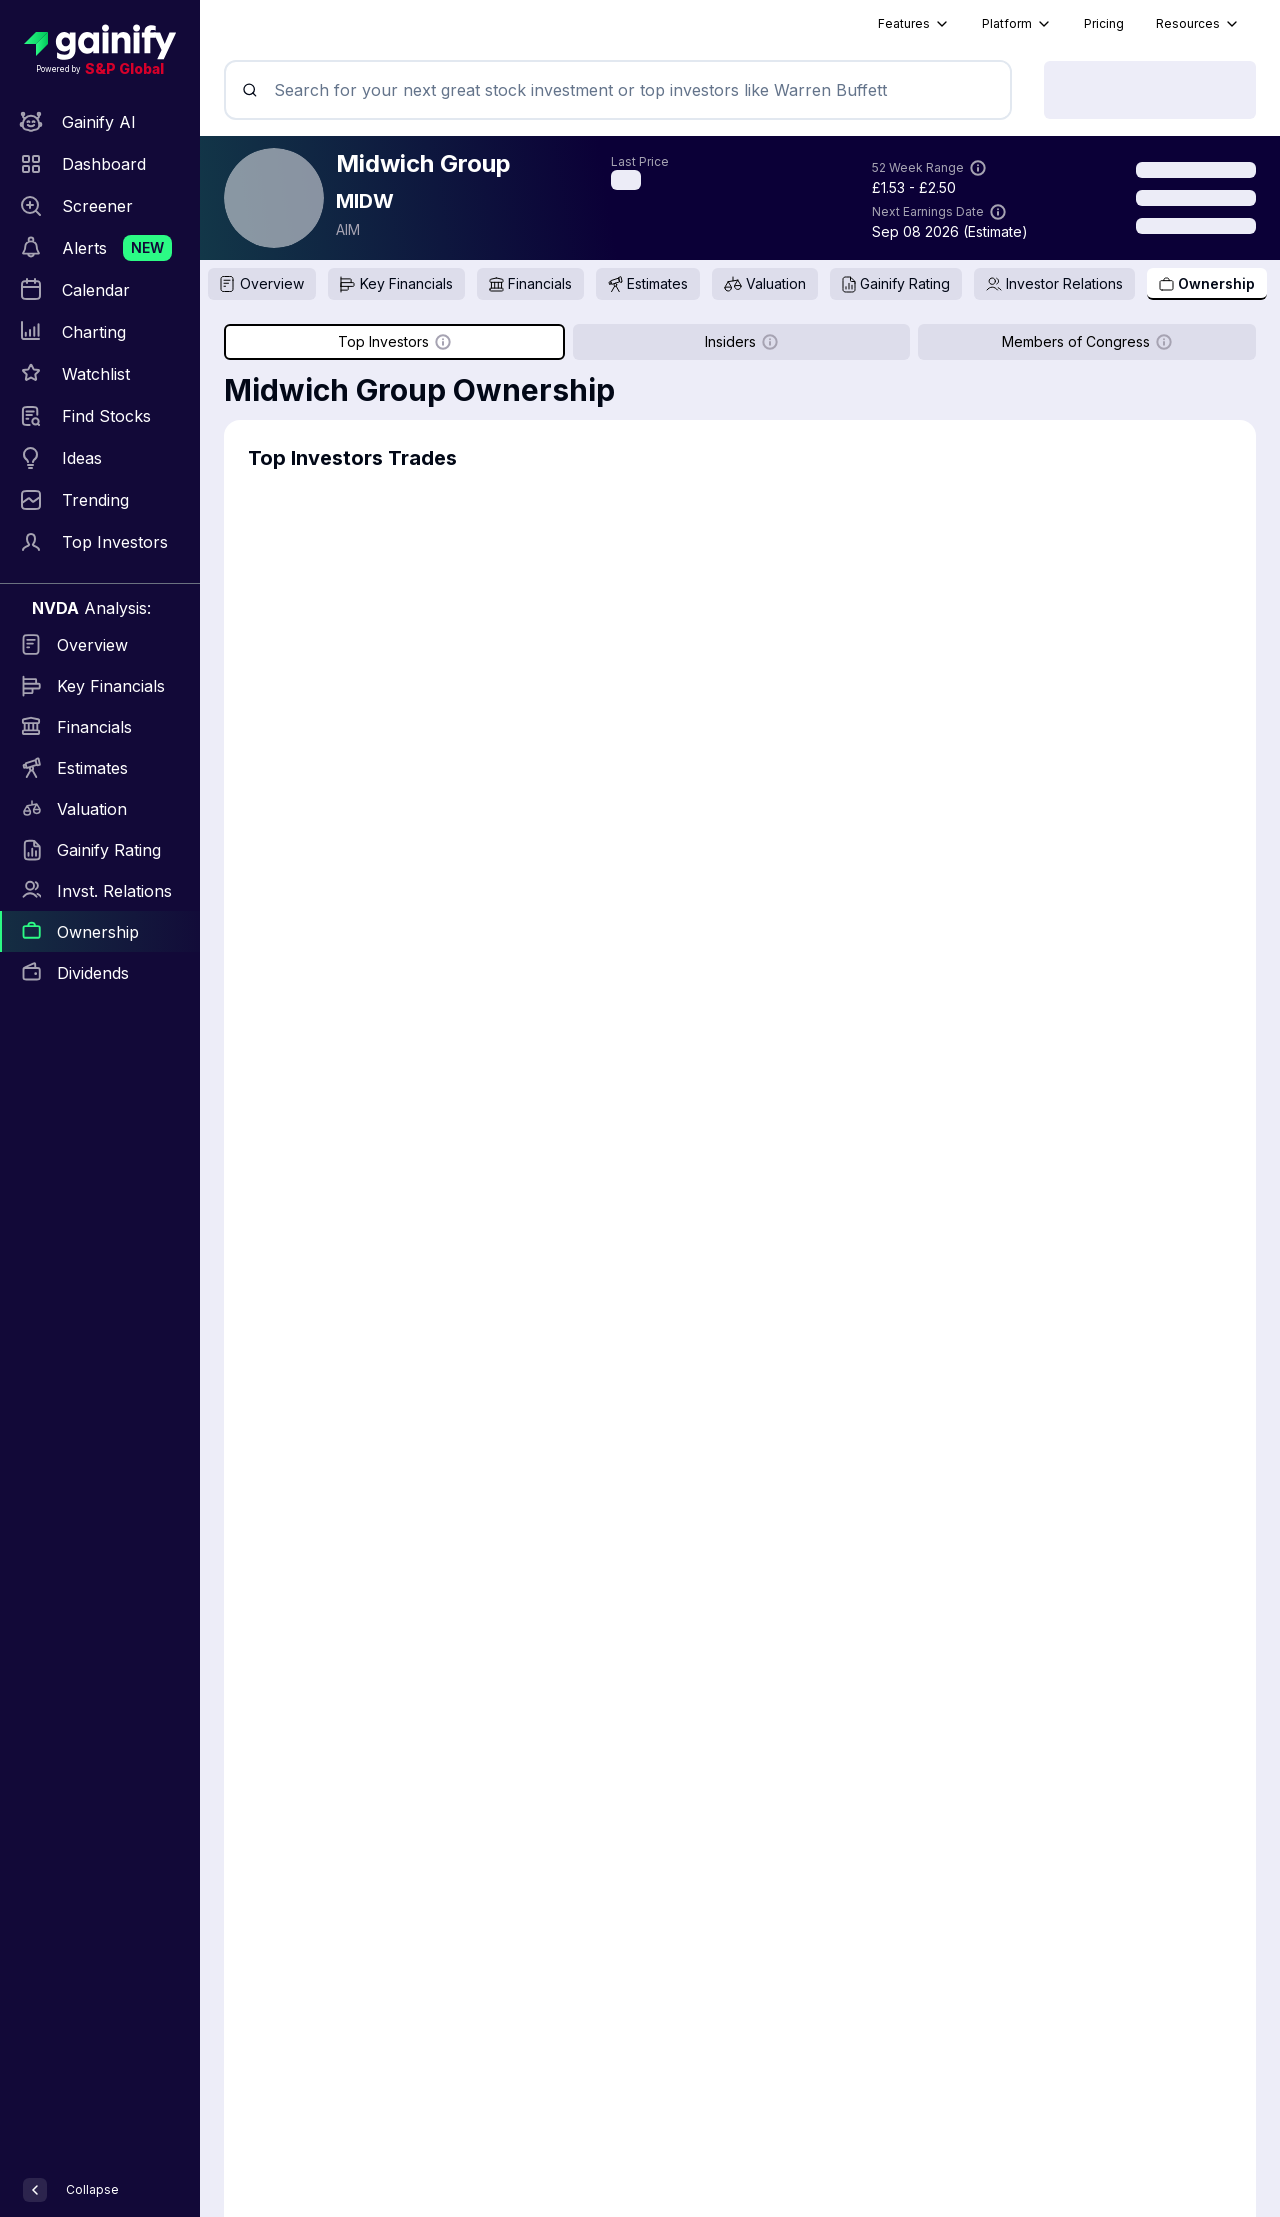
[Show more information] (978, 168)
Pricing (1104, 23)
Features (914, 24)
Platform (1017, 24)
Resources (1198, 24)
